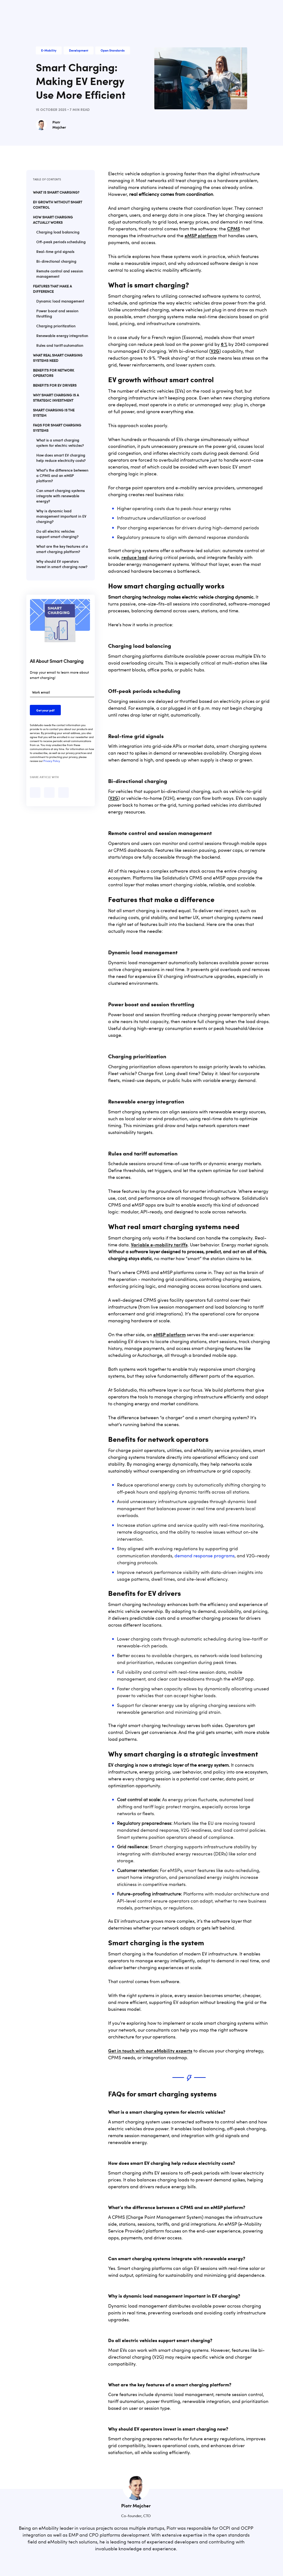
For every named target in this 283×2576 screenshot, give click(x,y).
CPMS (233, 228)
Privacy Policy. (51, 761)
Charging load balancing (57, 232)
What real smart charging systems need (57, 358)
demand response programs (204, 1555)
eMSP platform (201, 235)
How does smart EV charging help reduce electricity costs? (61, 458)
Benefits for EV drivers (54, 385)
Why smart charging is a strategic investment (56, 398)
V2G (215, 350)
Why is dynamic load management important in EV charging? (61, 516)
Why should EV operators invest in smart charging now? (61, 564)
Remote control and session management (59, 274)
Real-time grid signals (55, 251)
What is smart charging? (56, 192)
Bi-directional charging (56, 261)
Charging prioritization (55, 326)
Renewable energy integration (62, 335)
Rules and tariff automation (59, 345)
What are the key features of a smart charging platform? (62, 549)
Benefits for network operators (53, 373)
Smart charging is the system (54, 413)
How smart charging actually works (53, 220)
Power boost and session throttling (57, 314)
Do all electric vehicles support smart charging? (57, 534)
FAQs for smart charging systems (57, 428)
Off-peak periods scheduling (61, 241)
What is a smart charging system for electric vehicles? (60, 443)
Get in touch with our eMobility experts (150, 2050)
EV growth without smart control (57, 205)
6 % (224, 344)
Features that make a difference (52, 289)
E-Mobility (48, 50)
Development (78, 50)
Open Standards (112, 50)
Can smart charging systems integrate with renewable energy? (60, 496)
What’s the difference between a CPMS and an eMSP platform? (62, 475)
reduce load (134, 557)
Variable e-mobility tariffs (159, 1244)
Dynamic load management (60, 301)
